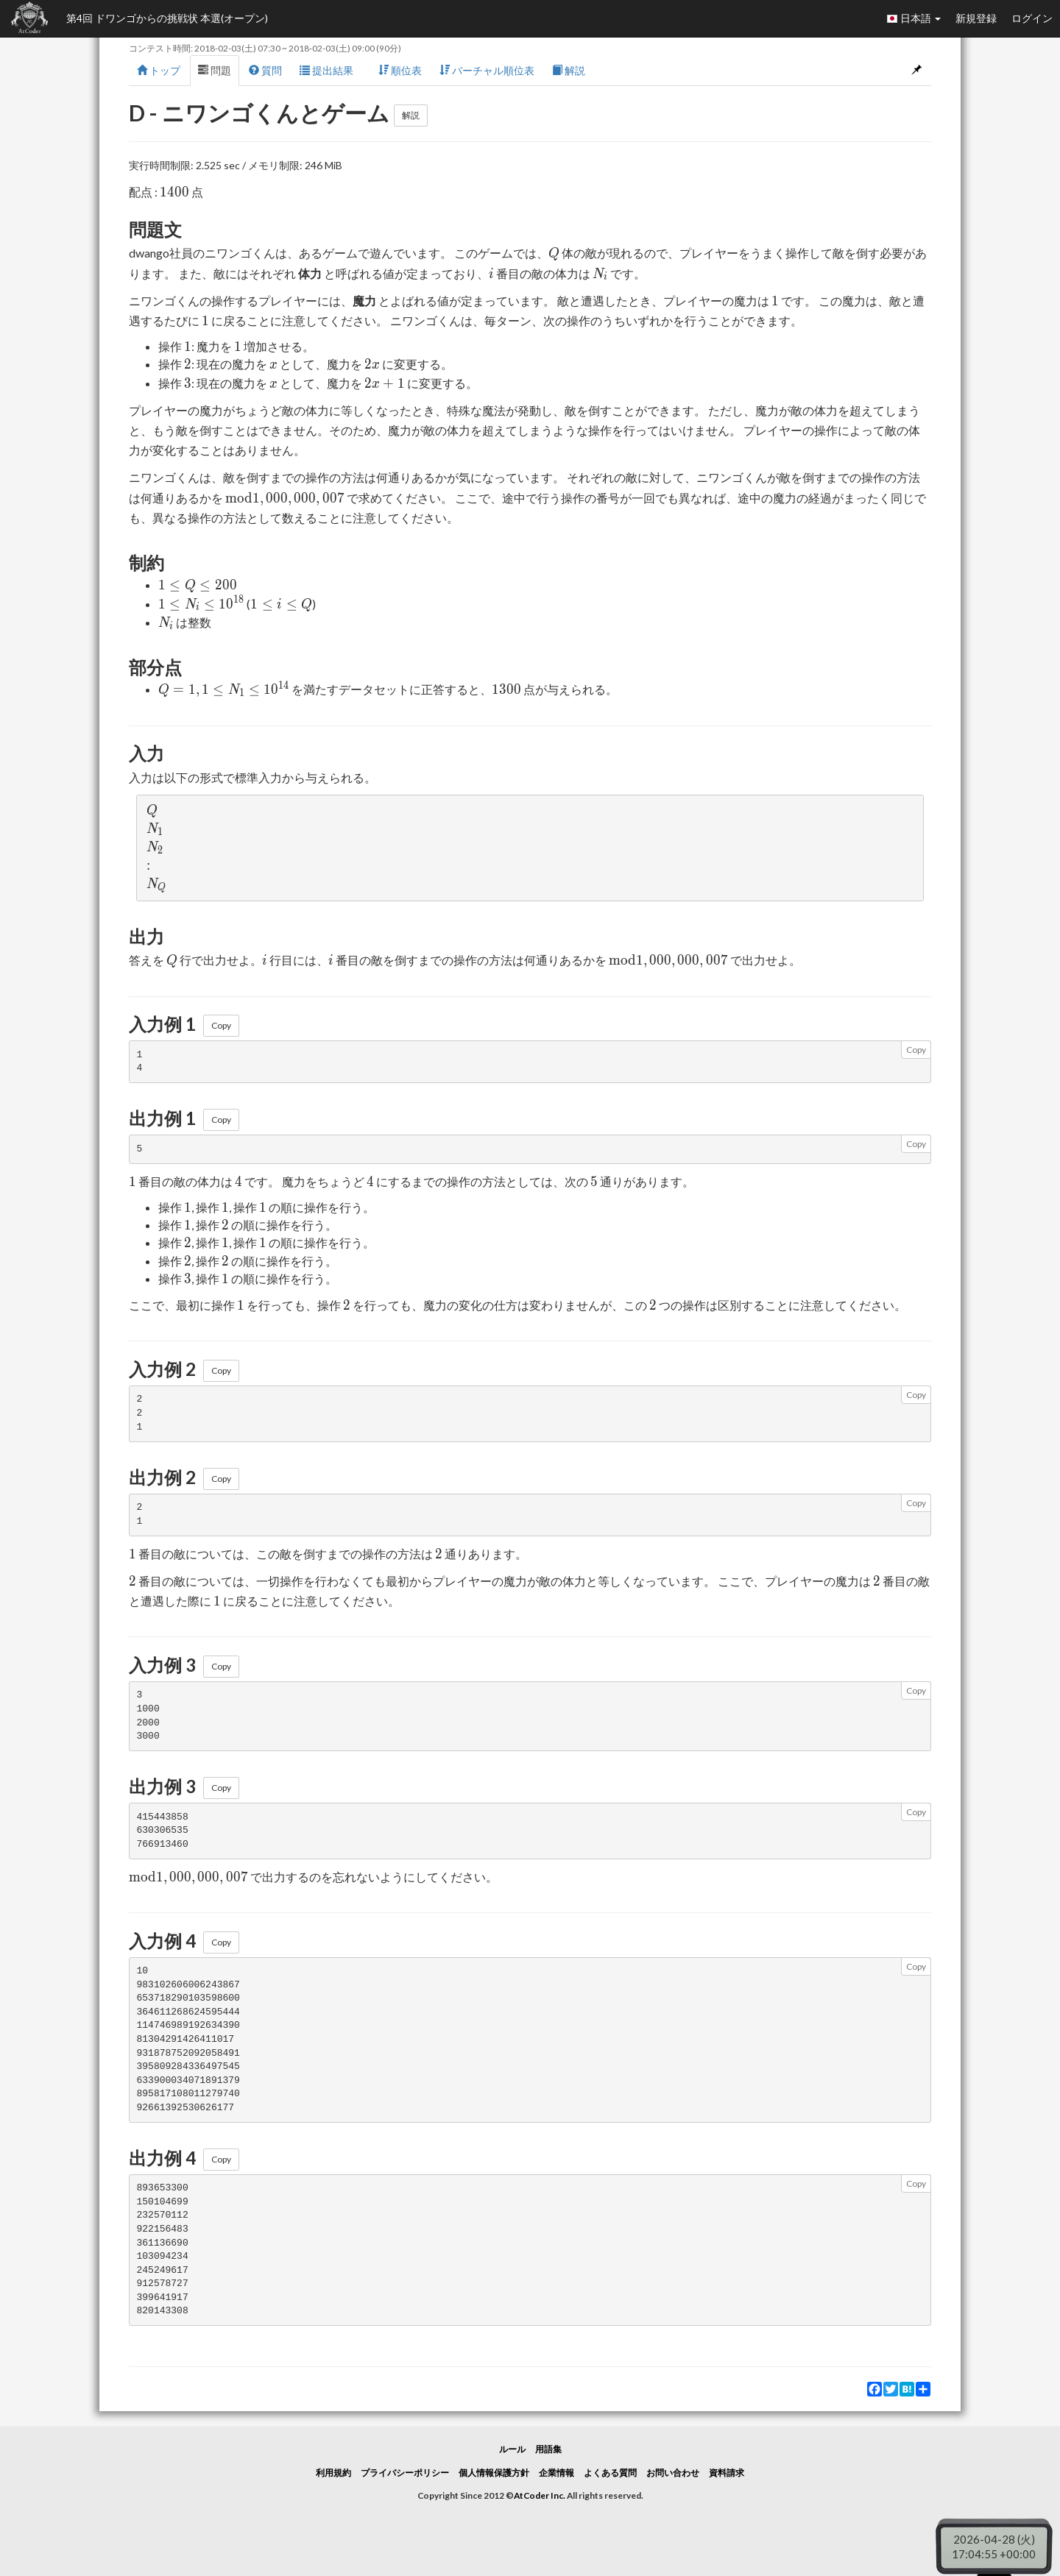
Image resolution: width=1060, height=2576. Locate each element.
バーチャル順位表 (486, 70)
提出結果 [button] (330, 70)
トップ (158, 70)
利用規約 (333, 2472)
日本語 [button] (913, 18)
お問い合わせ (672, 2472)
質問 (265, 70)
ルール (512, 2449)
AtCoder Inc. (539, 2495)
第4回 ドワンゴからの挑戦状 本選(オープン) (167, 18)
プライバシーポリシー (405, 2472)
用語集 (548, 2449)
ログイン (1032, 18)
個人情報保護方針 (494, 2472)
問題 (214, 70)
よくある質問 (610, 2472)
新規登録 (976, 18)
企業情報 (556, 2472)
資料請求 (726, 2472)
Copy (221, 1025)
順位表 (400, 70)
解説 (568, 70)
